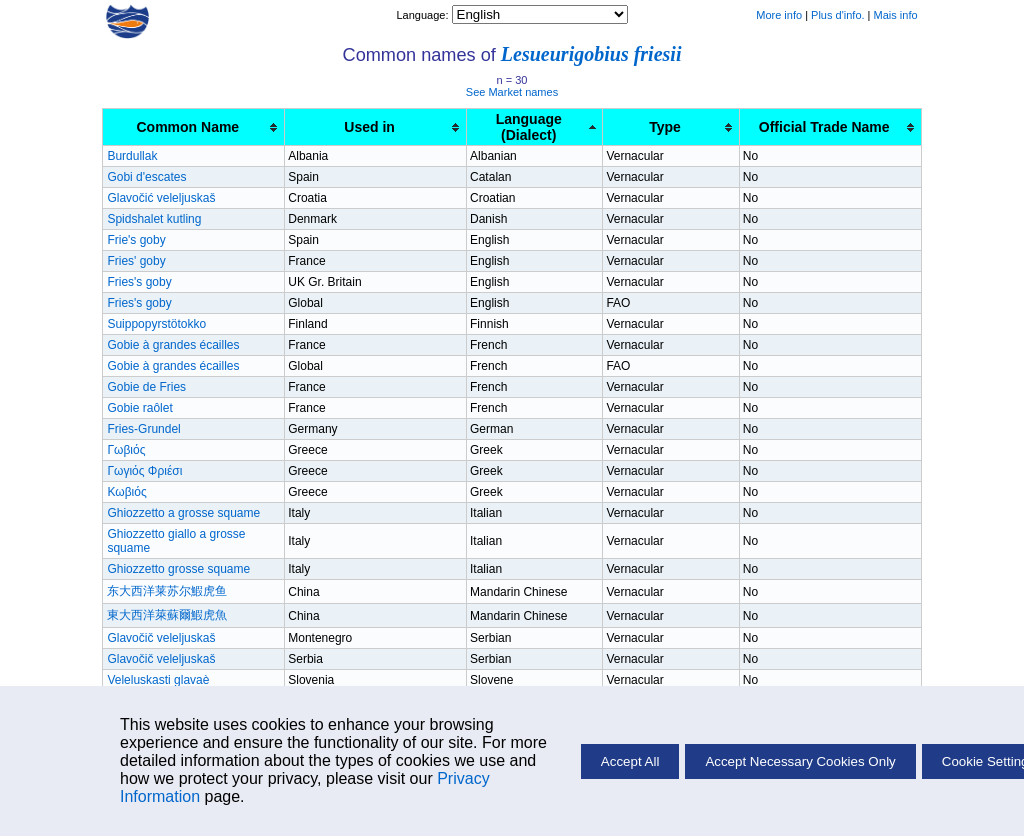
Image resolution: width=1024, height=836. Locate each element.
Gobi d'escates (146, 177)
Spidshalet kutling (154, 219)
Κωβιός (126, 492)
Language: (423, 15)
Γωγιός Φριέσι (144, 471)
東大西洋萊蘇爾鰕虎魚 (167, 615)
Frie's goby (136, 240)
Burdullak (132, 156)
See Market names (512, 92)
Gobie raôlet (139, 408)
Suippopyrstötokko (156, 324)
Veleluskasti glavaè (158, 680)
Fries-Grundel (143, 429)
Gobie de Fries (146, 387)
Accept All (630, 761)
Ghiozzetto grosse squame (178, 569)
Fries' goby (136, 261)
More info (779, 15)
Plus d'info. (837, 15)
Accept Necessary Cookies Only (800, 761)
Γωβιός (126, 450)
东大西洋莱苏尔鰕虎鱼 (167, 591)
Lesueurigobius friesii (591, 54)
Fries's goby (139, 282)
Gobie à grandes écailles (173, 345)
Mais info (896, 15)
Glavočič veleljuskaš (161, 638)
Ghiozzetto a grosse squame (183, 513)
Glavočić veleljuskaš (161, 198)
